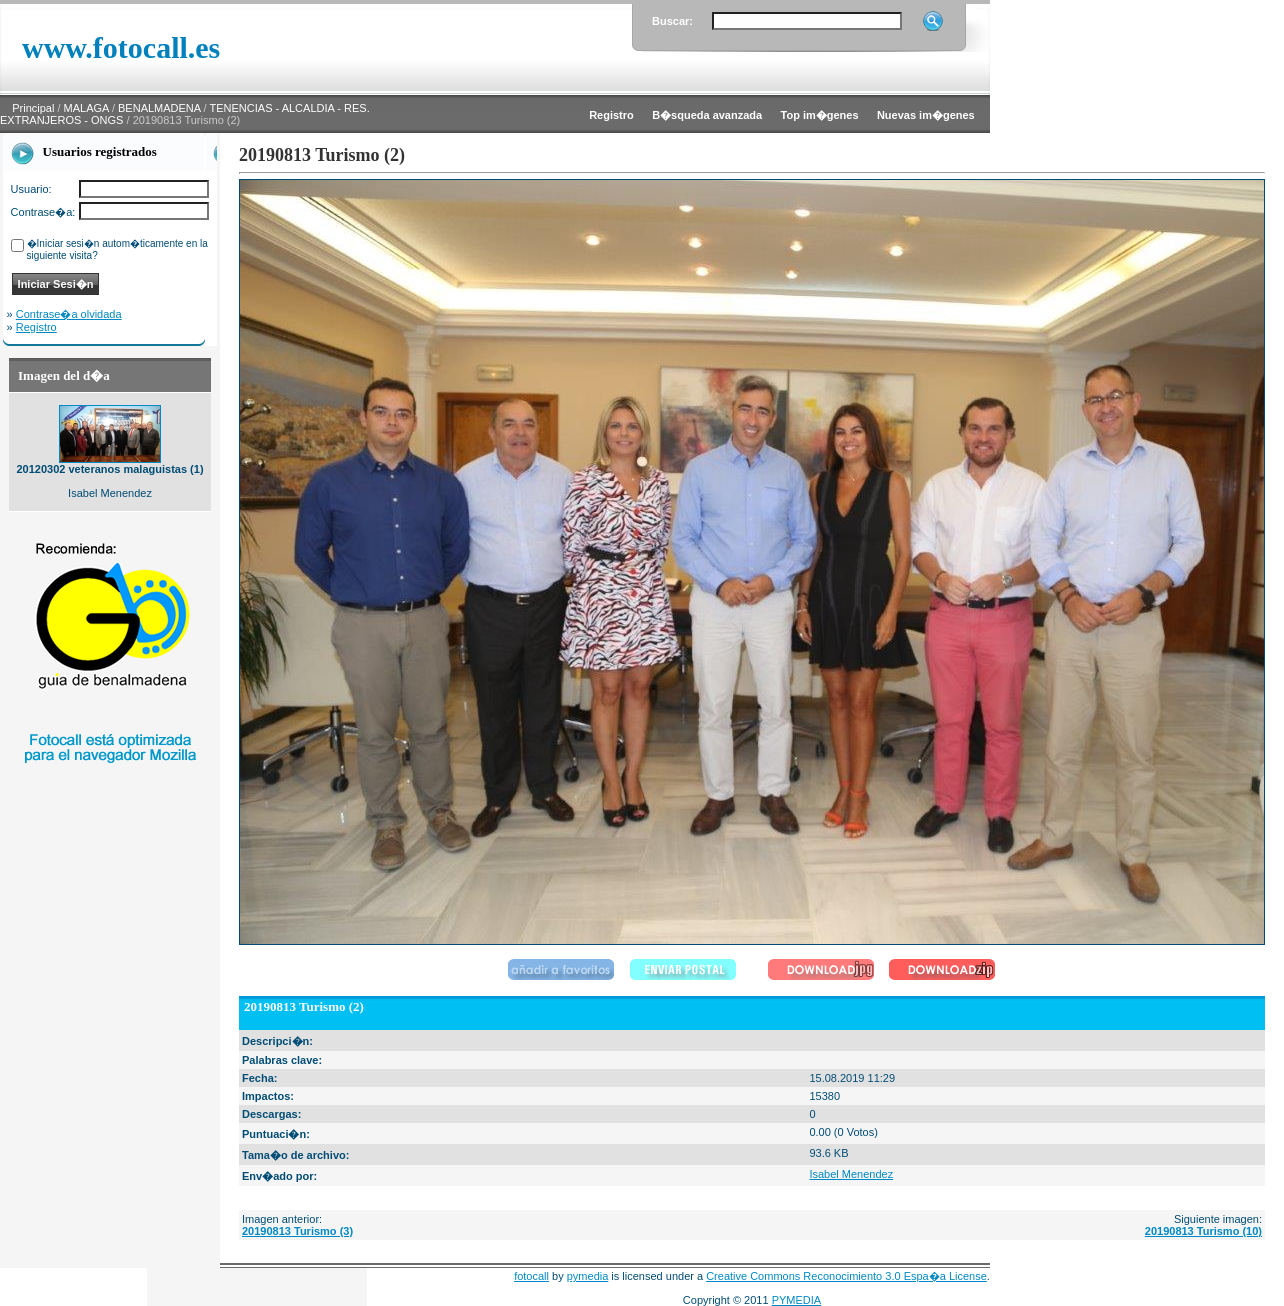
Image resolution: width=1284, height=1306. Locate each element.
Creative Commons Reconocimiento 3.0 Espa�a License (846, 1276)
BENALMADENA (159, 108)
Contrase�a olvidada (69, 314)
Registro (36, 327)
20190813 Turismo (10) (1203, 1231)
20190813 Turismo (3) (297, 1231)
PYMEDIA (797, 1300)
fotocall (531, 1276)
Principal (33, 108)
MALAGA (86, 108)
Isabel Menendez (851, 1174)
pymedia (588, 1276)
